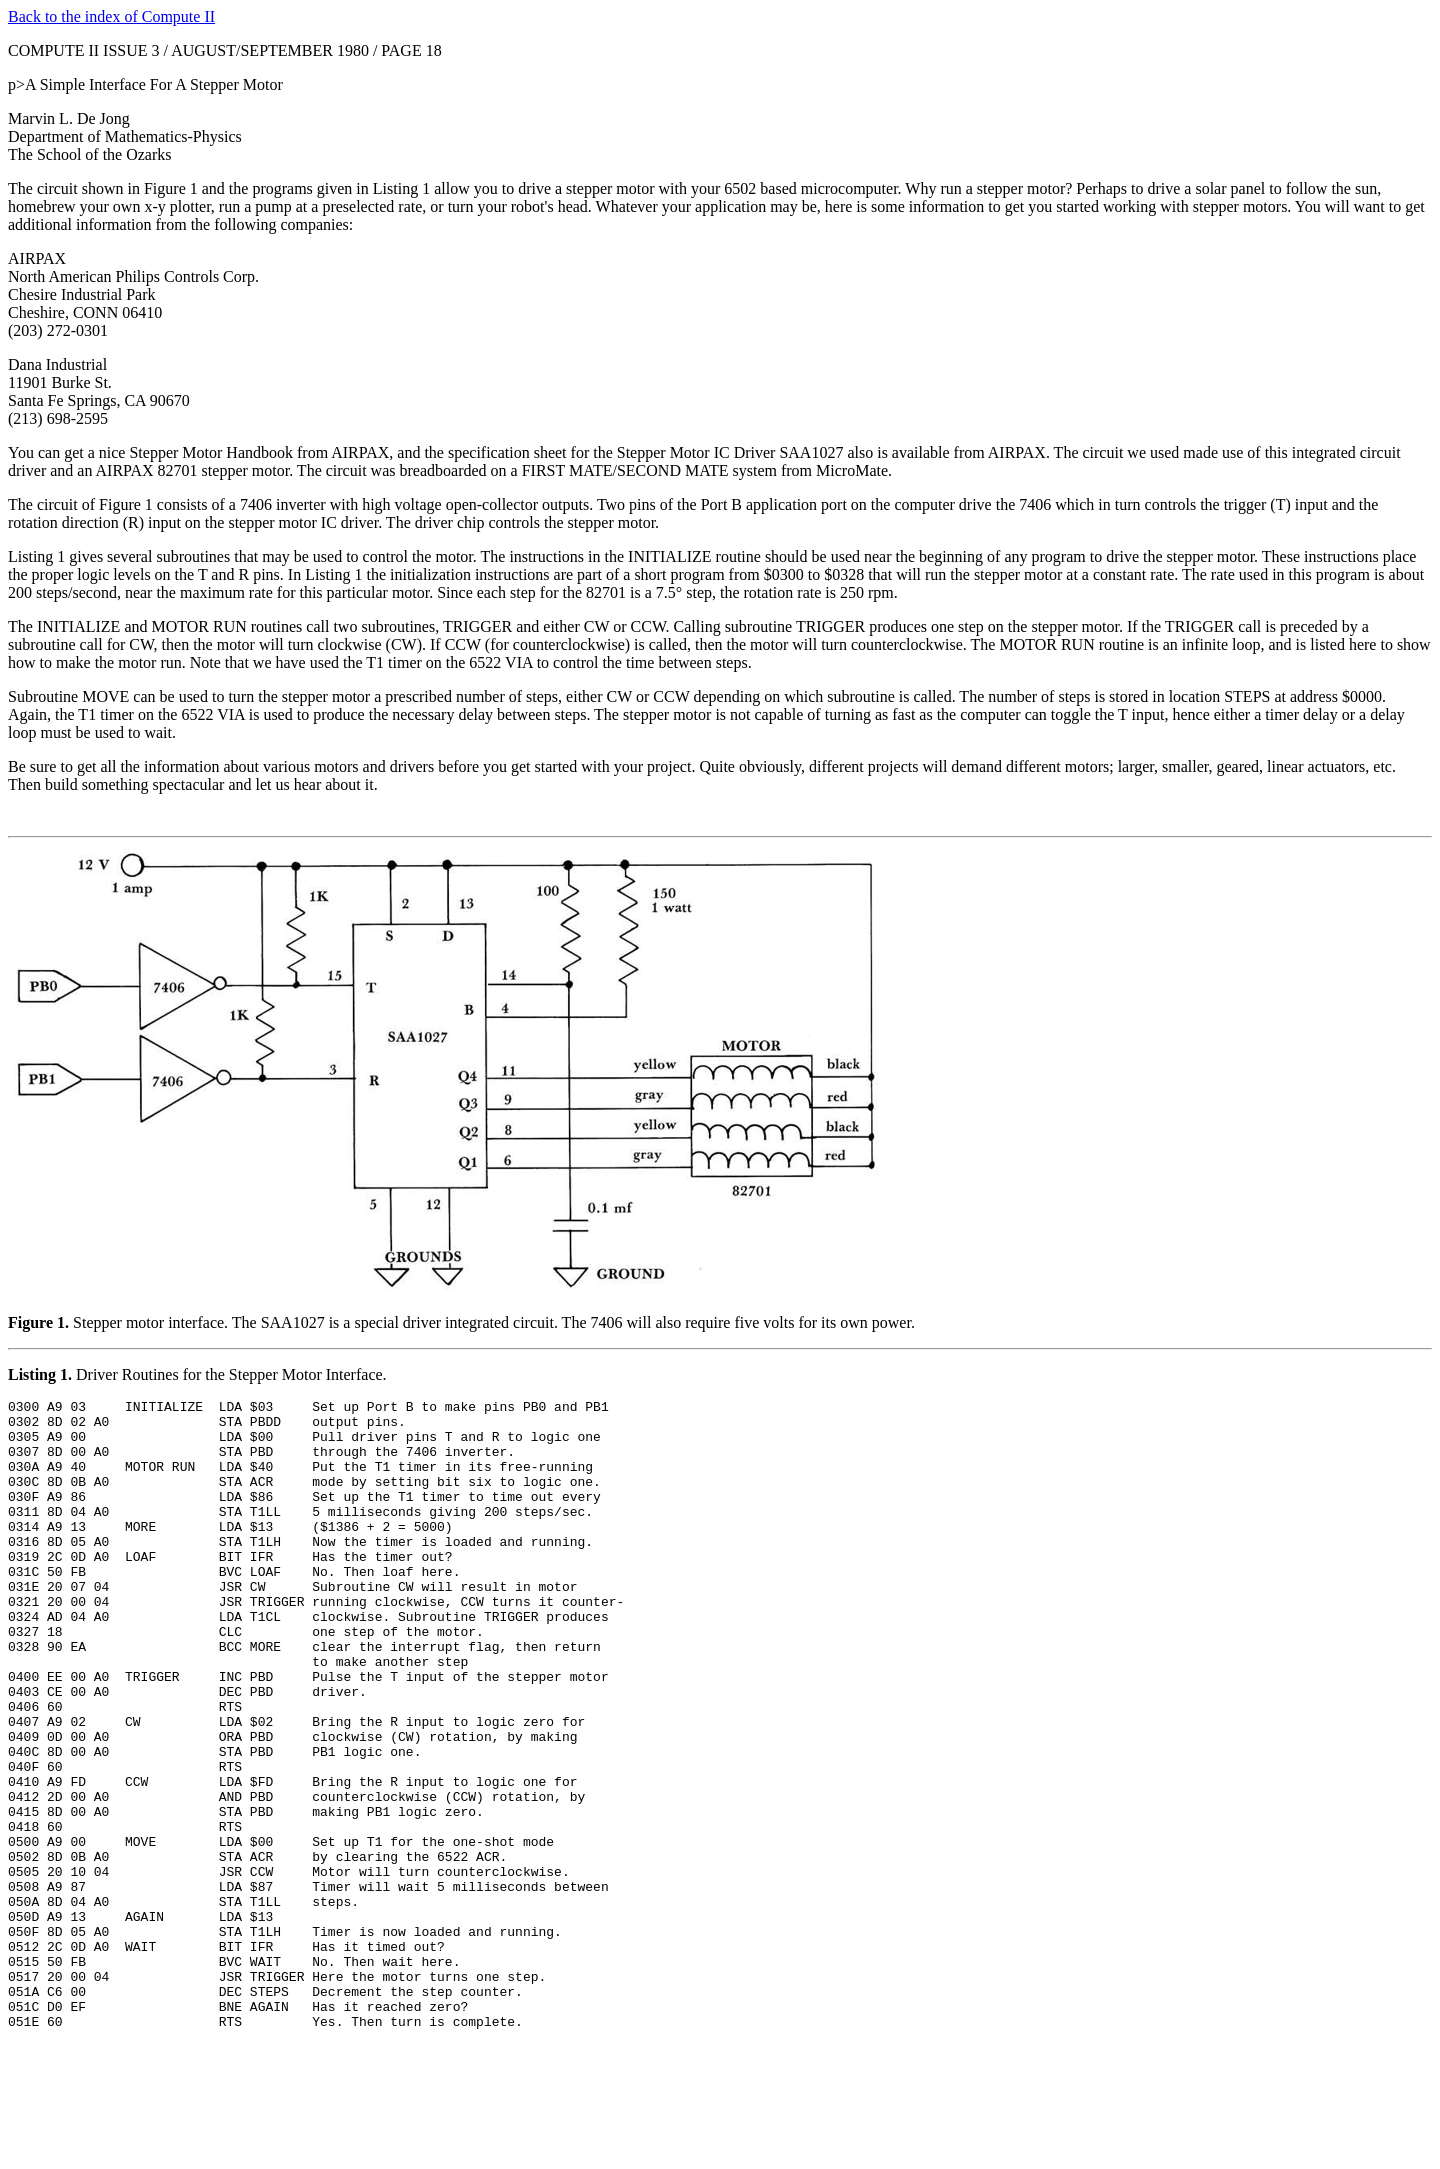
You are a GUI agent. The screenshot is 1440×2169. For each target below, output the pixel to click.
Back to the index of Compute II (111, 16)
